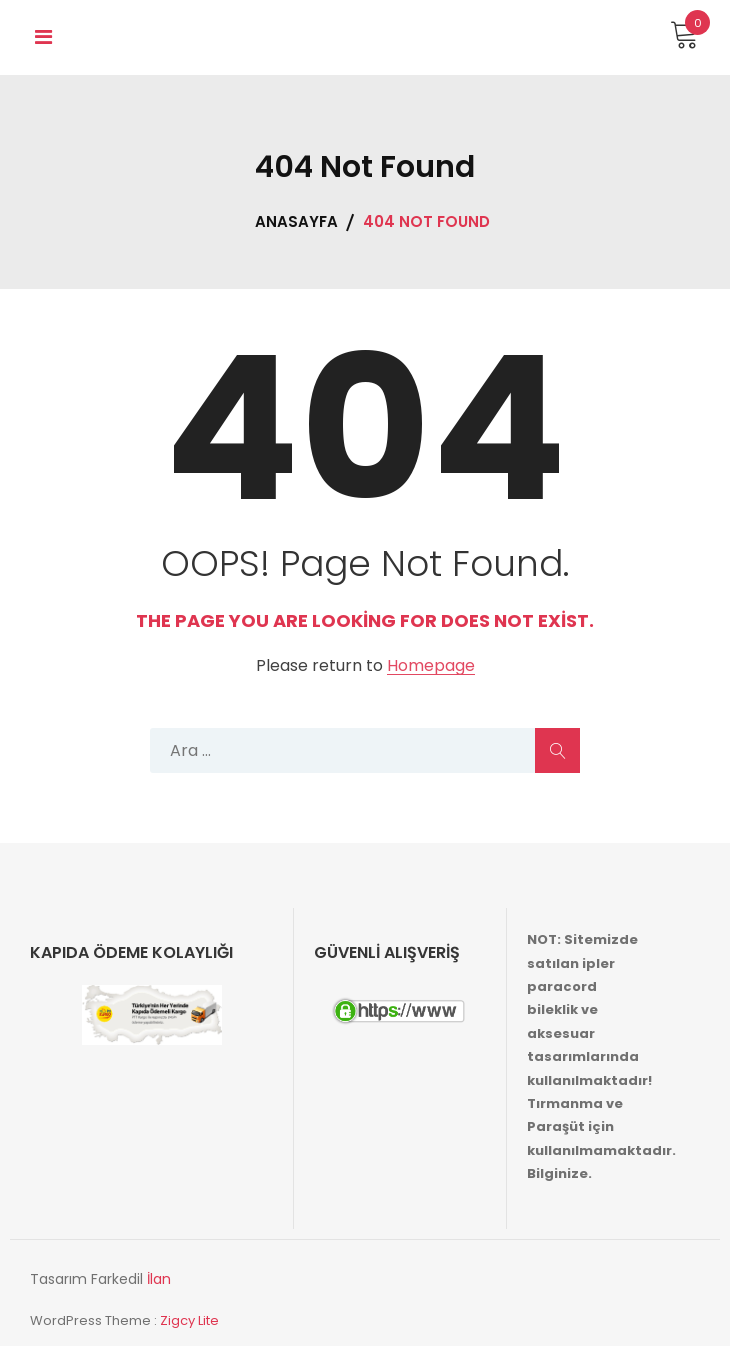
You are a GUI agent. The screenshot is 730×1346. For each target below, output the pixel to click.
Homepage (431, 666)
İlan (159, 1279)
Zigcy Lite (189, 1320)
